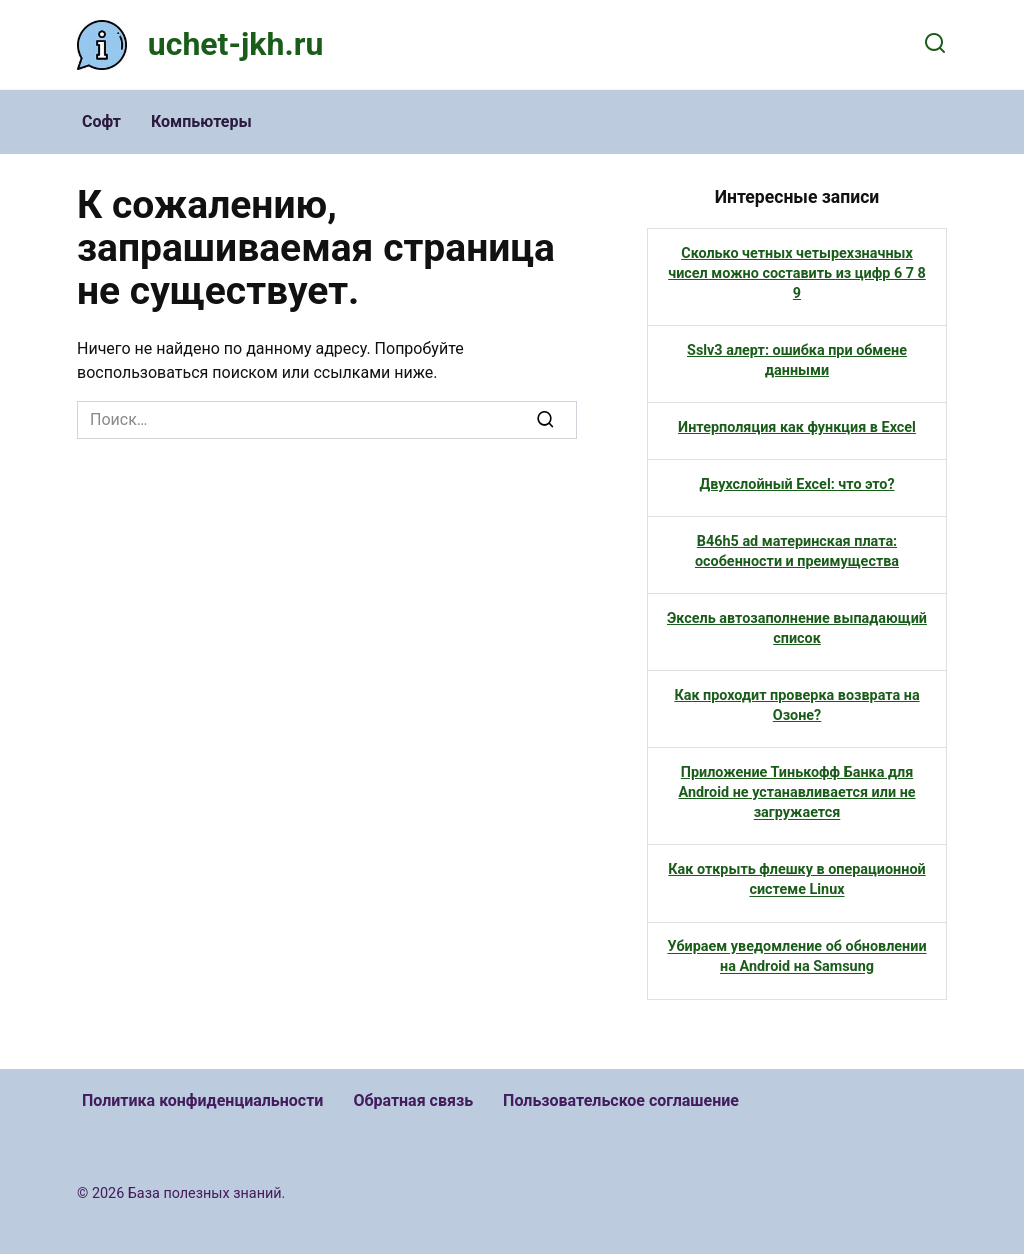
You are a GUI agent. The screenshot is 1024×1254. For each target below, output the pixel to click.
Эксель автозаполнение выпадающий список (797, 628)
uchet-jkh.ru (236, 44)
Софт (101, 121)
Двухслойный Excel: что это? (796, 484)
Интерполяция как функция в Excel (797, 427)
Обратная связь (413, 1100)
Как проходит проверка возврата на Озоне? (796, 705)
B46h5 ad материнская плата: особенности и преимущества (797, 551)
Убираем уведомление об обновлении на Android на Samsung (796, 957)
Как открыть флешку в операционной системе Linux (796, 879)
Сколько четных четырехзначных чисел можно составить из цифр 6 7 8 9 (797, 273)
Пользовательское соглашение (621, 1100)
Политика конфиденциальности (202, 1100)
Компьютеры (201, 121)
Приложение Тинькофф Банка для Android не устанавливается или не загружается (796, 792)
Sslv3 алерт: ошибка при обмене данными (797, 360)
